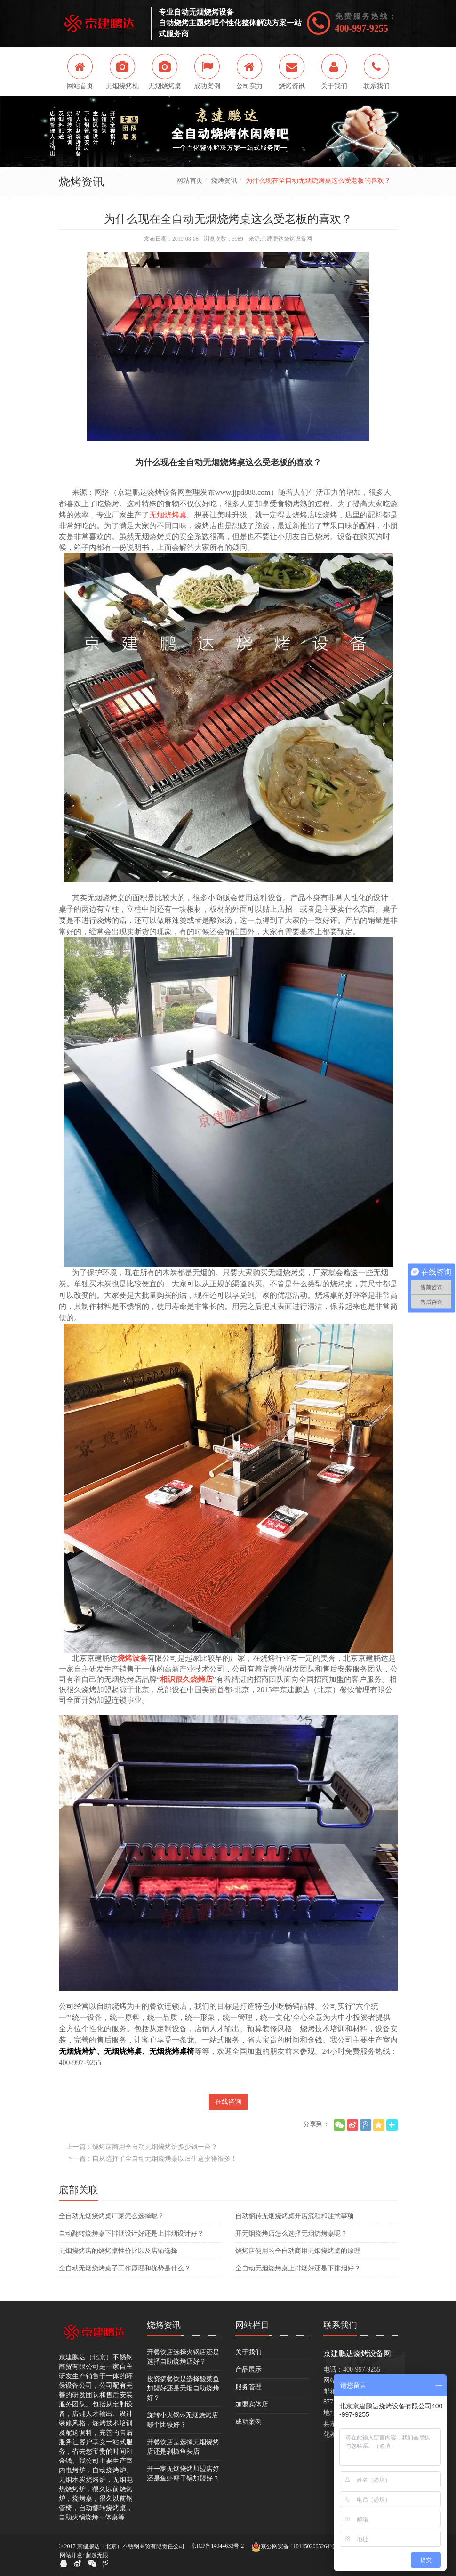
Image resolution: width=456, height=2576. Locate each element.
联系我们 (340, 2325)
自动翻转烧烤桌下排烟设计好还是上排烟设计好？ (131, 2233)
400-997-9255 (361, 28)
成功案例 (248, 2421)
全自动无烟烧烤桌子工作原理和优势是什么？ (125, 2268)
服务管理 (248, 2386)
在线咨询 (228, 2101)
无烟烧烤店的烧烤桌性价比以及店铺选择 (118, 2250)
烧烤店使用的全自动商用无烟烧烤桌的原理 (297, 2250)
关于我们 (248, 2352)
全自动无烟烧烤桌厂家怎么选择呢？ (111, 2216)
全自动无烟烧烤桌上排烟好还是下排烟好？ (297, 2268)
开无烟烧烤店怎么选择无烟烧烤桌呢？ (291, 2233)
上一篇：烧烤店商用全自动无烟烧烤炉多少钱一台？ (141, 2146)
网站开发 (71, 2555)
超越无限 (97, 2555)
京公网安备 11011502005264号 (293, 2547)
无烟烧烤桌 (168, 515)
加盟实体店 (251, 2404)
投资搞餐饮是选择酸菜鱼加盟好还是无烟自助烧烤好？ (183, 2388)
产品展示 (248, 2369)
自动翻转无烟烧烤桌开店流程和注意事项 (294, 2216)
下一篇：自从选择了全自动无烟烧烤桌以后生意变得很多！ (151, 2158)
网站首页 (189, 180)
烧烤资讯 (224, 180)
